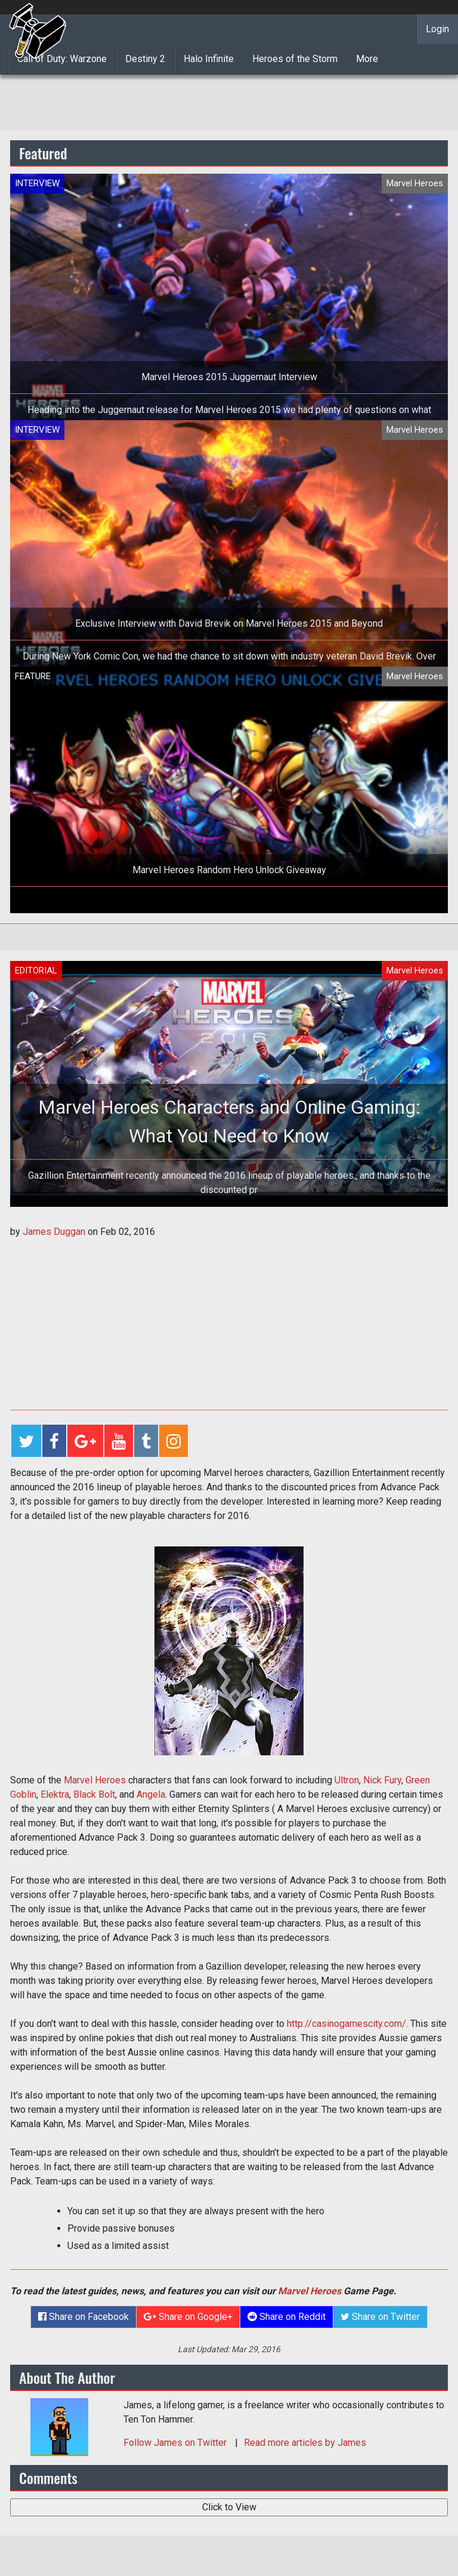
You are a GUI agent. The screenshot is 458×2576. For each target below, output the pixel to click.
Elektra (55, 1794)
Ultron (347, 1780)
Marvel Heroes (95, 1780)
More (367, 58)
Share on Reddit (286, 2316)
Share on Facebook (83, 2316)
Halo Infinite (209, 58)
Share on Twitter (380, 2316)
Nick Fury (382, 1780)
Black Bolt (94, 1794)
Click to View (229, 2507)
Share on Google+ (188, 2316)
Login (437, 29)
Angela (151, 1794)
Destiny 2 (145, 58)
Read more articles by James (305, 2442)
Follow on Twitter (176, 2442)
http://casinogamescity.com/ (346, 2023)
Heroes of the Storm (295, 58)
